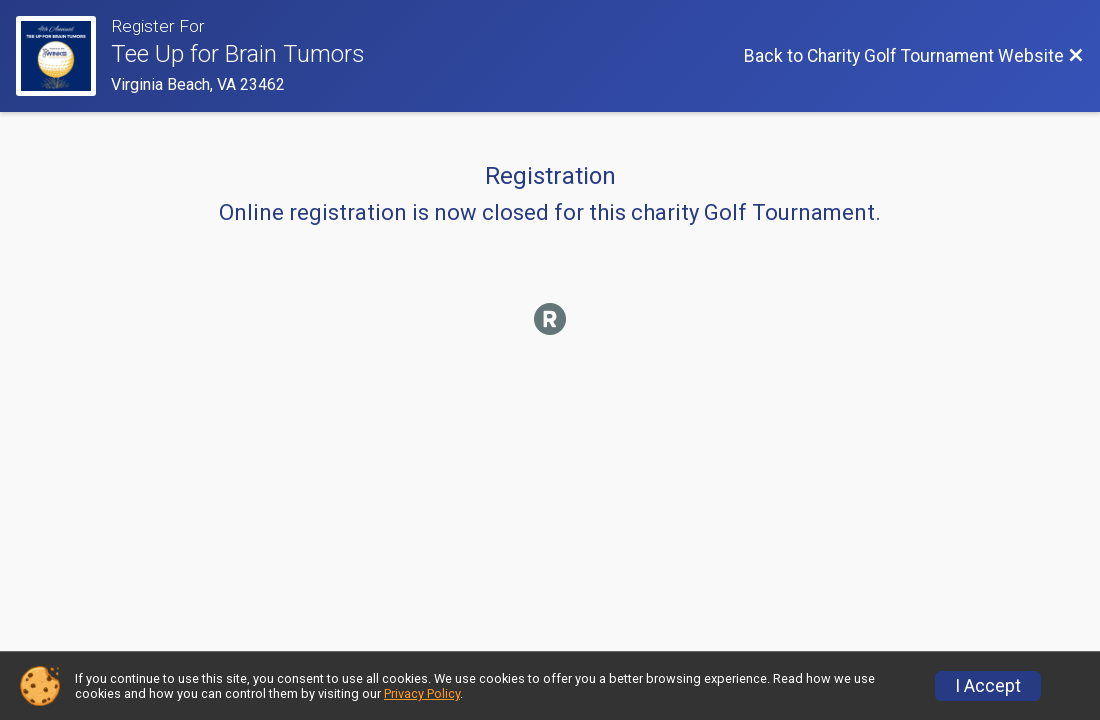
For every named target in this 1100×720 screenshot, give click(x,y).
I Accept (988, 686)
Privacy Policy (422, 693)
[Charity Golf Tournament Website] (63, 56)
